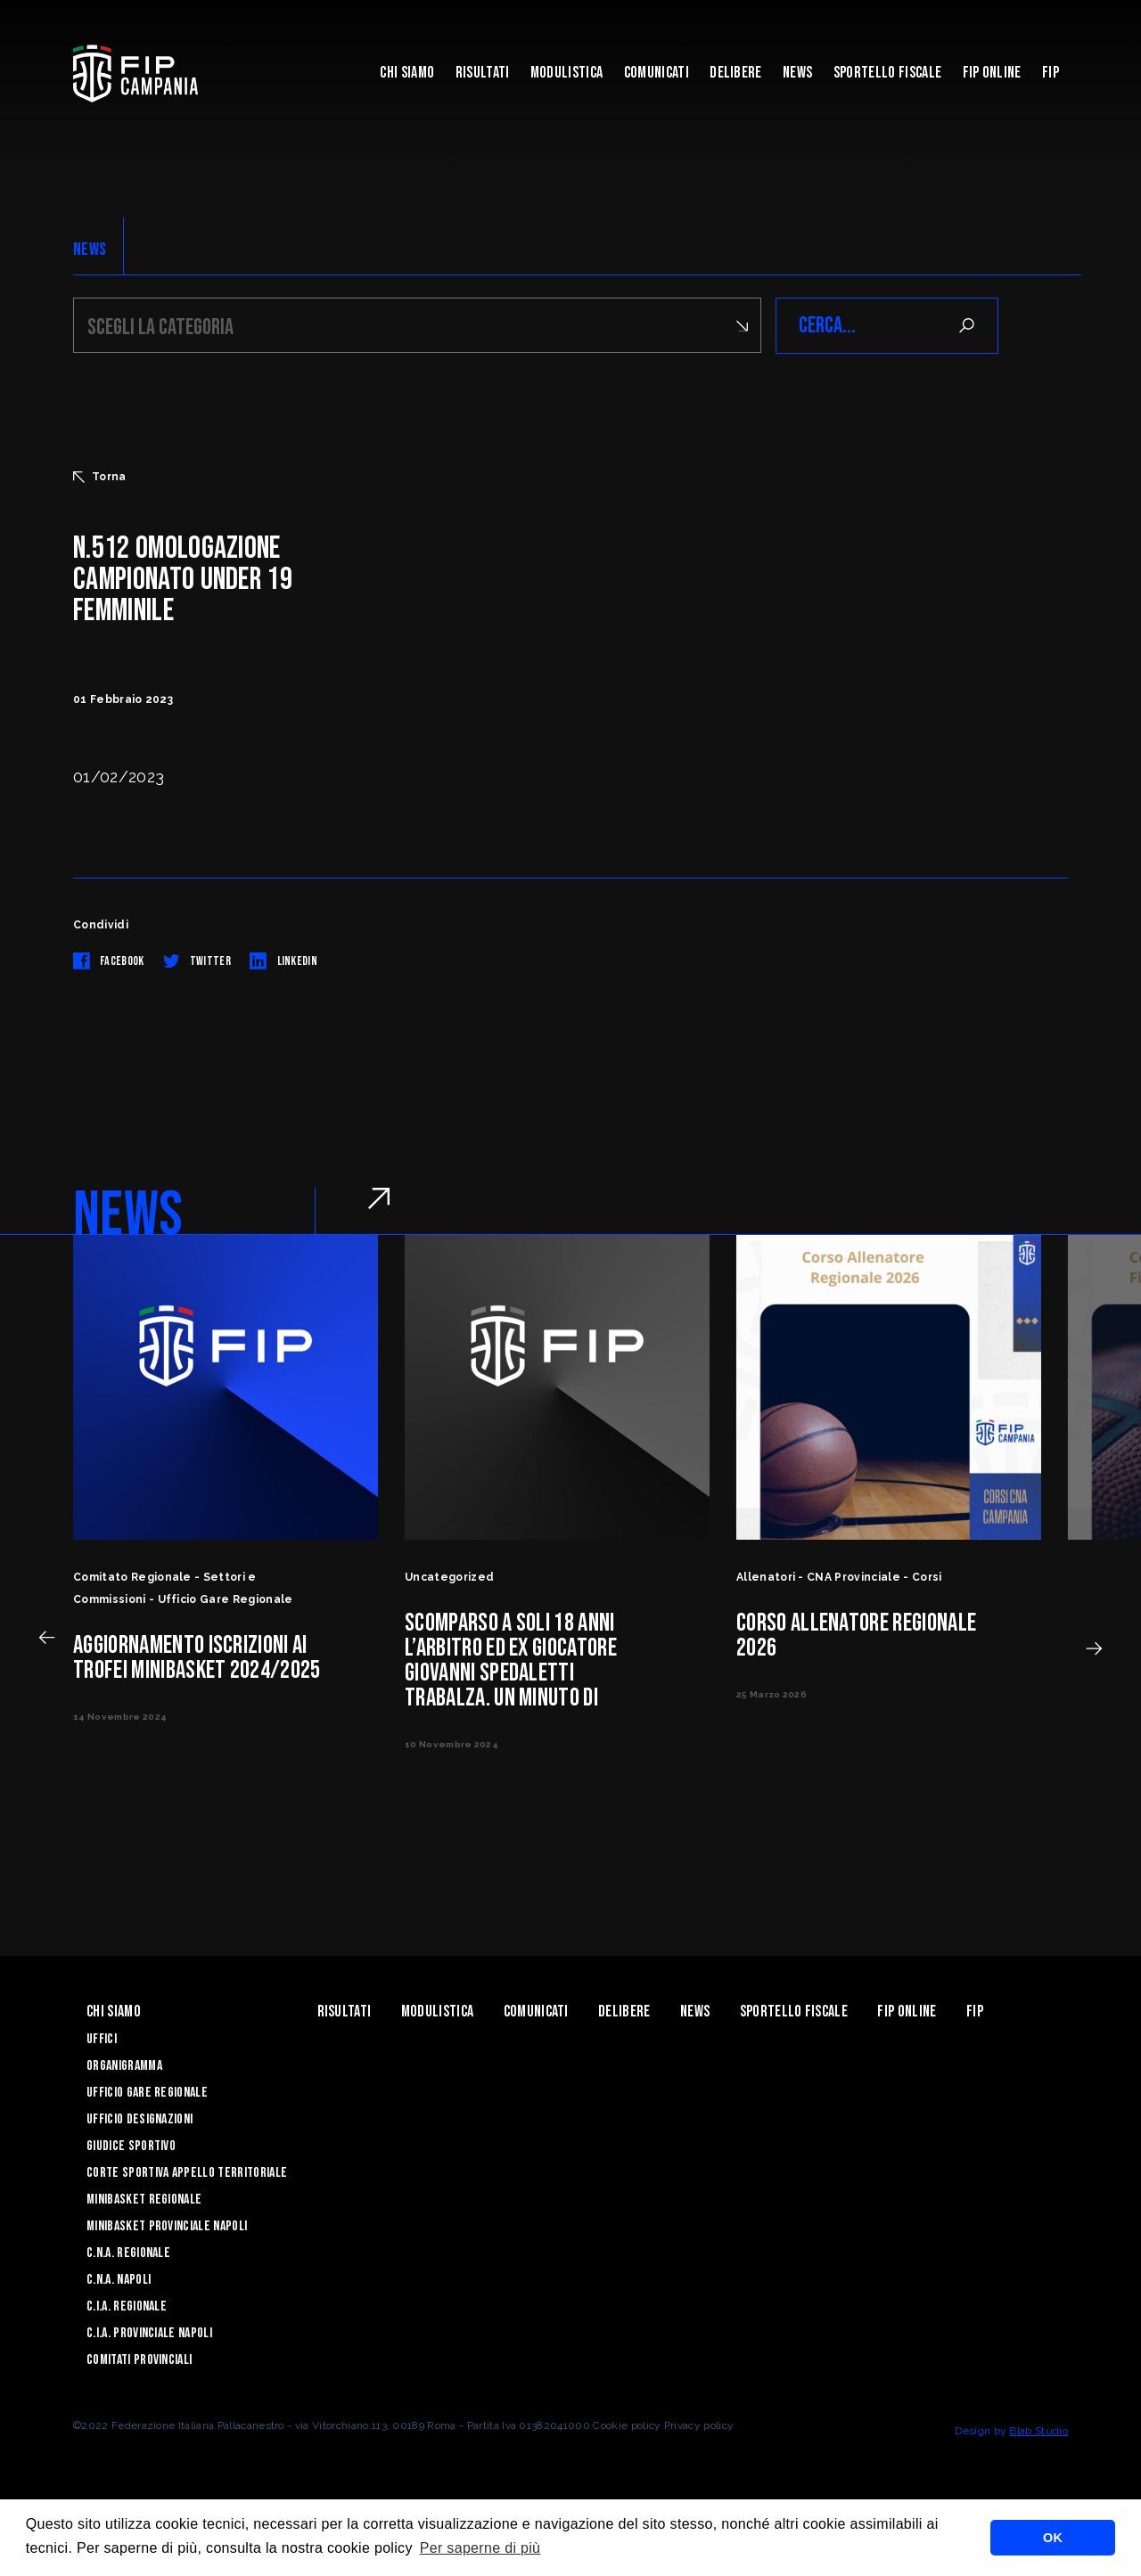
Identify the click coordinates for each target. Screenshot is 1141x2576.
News (797, 72)
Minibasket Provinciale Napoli (166, 2226)
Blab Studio (1038, 2431)
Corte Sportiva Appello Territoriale (186, 2172)
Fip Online (992, 72)
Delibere (736, 72)
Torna (100, 476)
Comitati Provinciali (139, 2359)
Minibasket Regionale (143, 2199)
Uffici (101, 2039)
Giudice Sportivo (131, 2146)
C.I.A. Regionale (126, 2306)
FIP (1050, 72)
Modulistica (566, 72)
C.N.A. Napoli (118, 2279)
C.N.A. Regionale (128, 2253)
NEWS (89, 249)
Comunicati (656, 72)
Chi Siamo (407, 72)
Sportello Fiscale (887, 72)
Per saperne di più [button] (480, 2548)
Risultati (483, 72)
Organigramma (124, 2065)
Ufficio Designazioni (139, 2119)
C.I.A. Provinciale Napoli (149, 2333)
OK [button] (1053, 2538)
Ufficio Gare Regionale (147, 2092)
